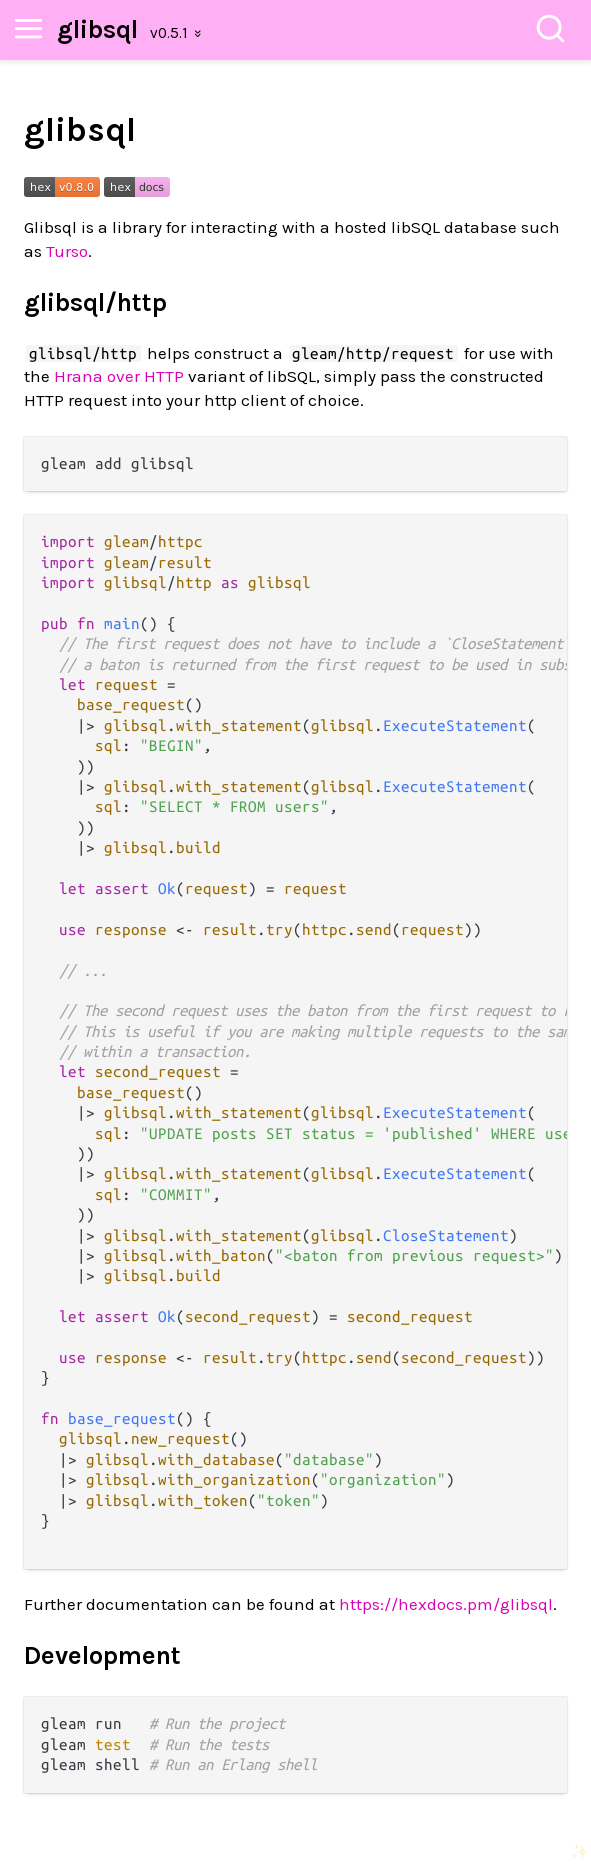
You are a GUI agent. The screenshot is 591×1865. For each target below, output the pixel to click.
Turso (67, 251)
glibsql (97, 29)
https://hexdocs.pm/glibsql (446, 1604)
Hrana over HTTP (119, 376)
